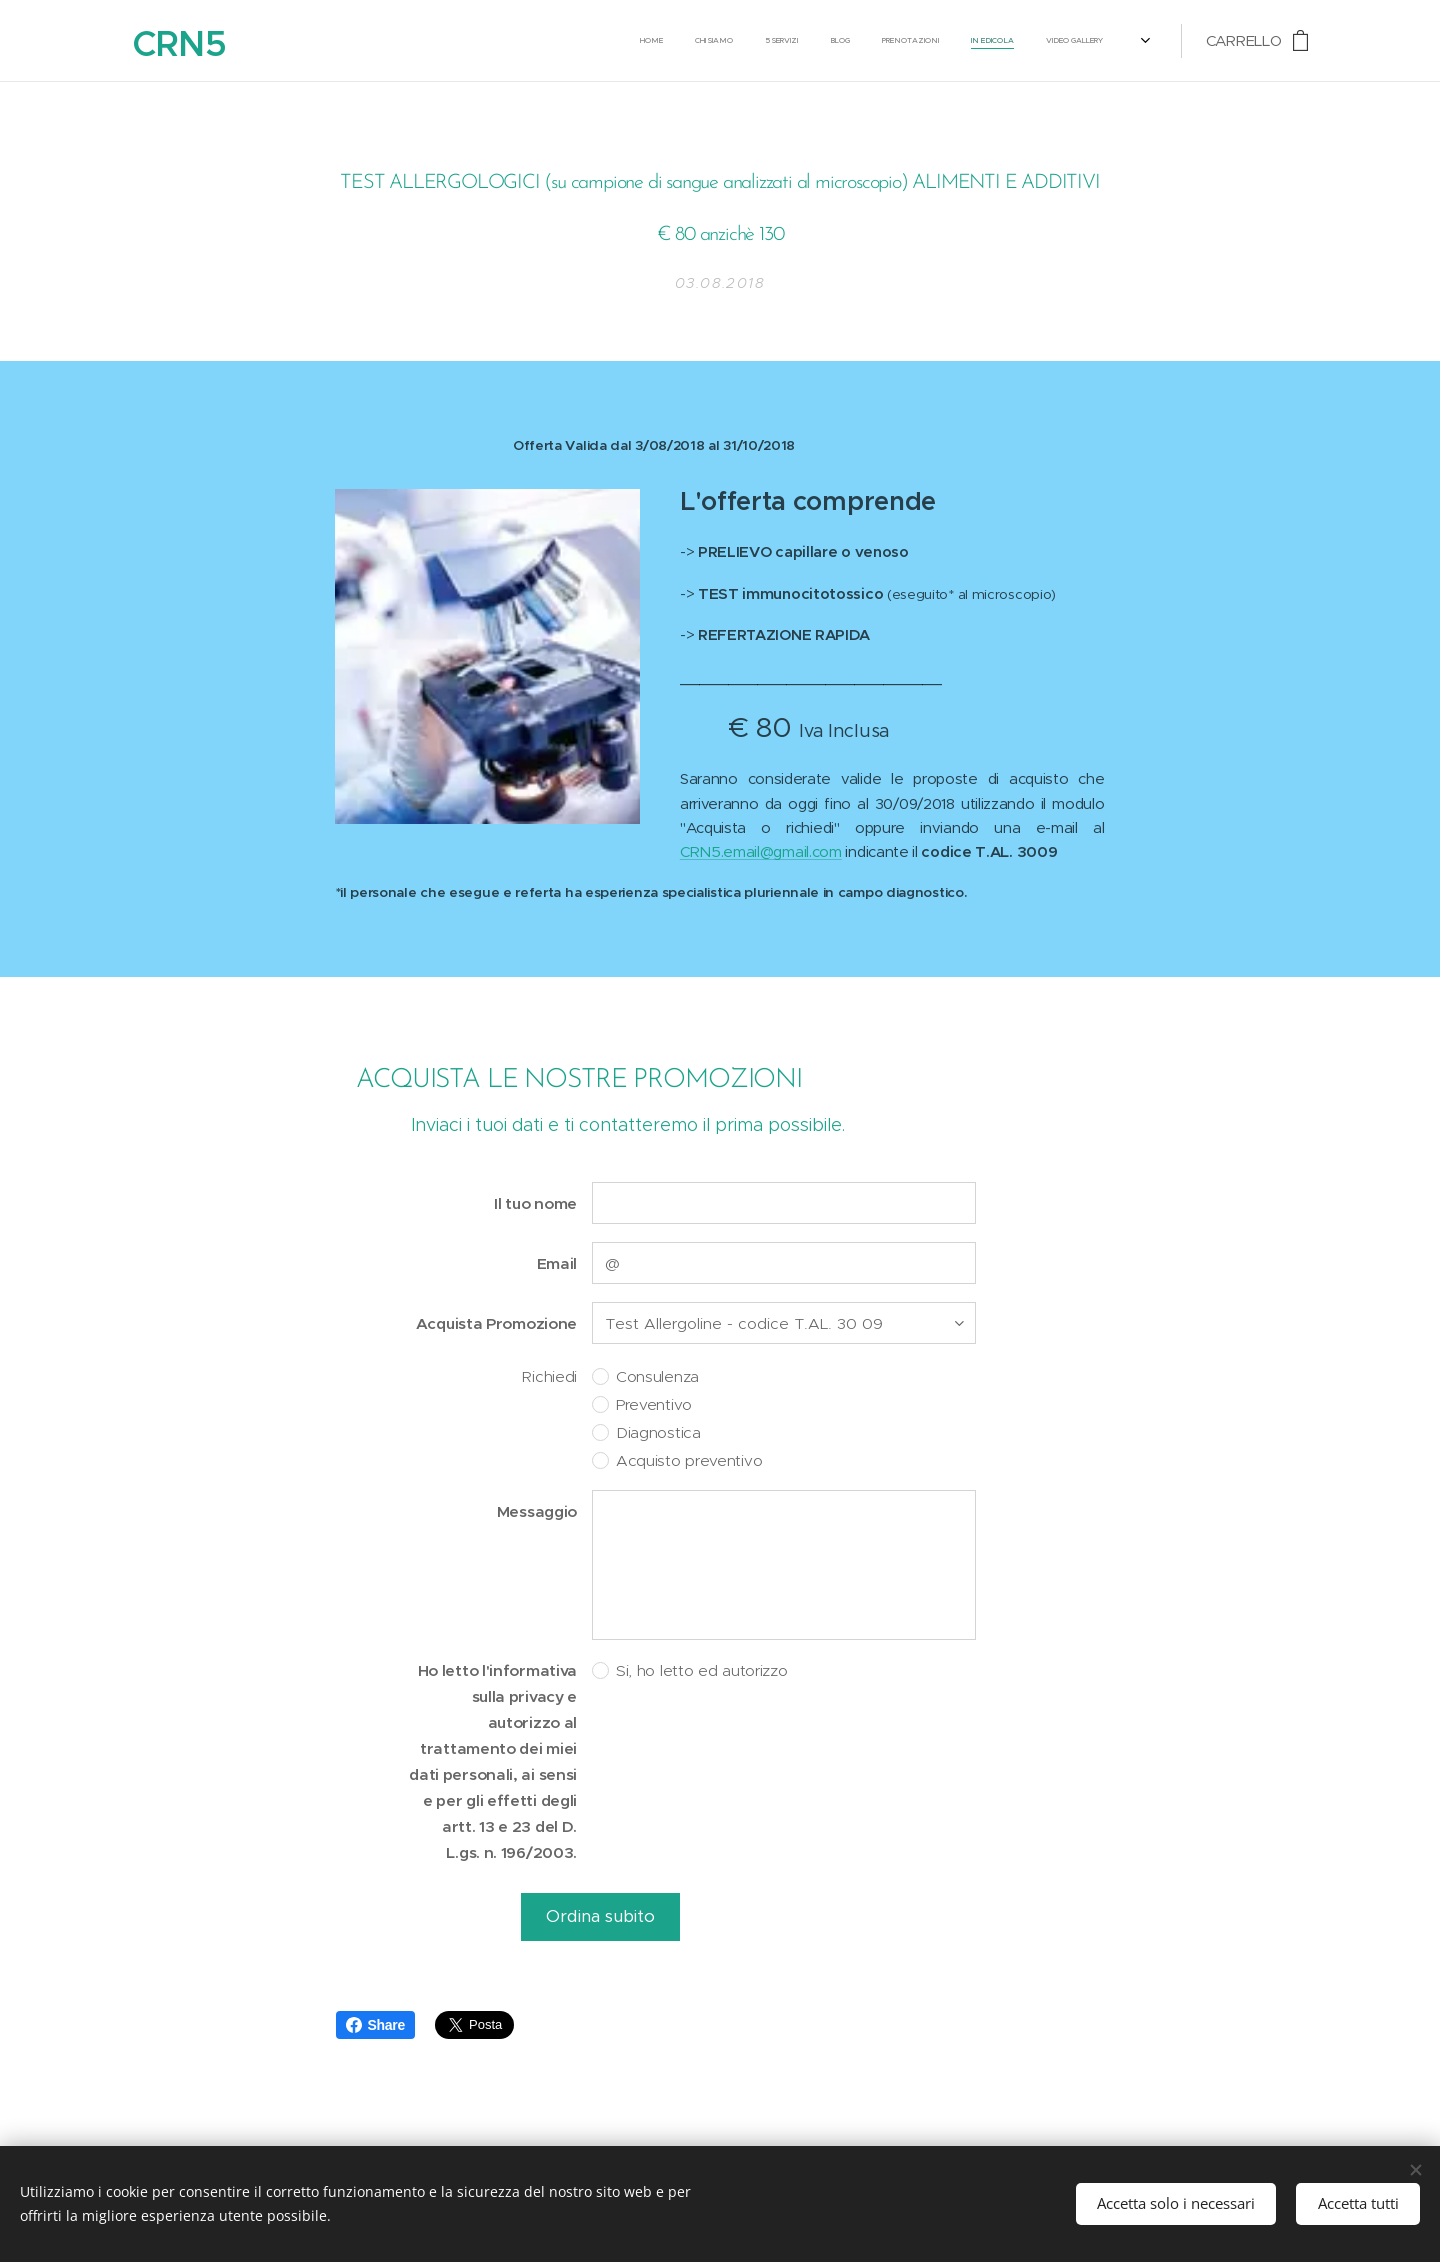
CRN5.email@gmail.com (761, 851)
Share (375, 2025)
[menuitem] (766, 41)
